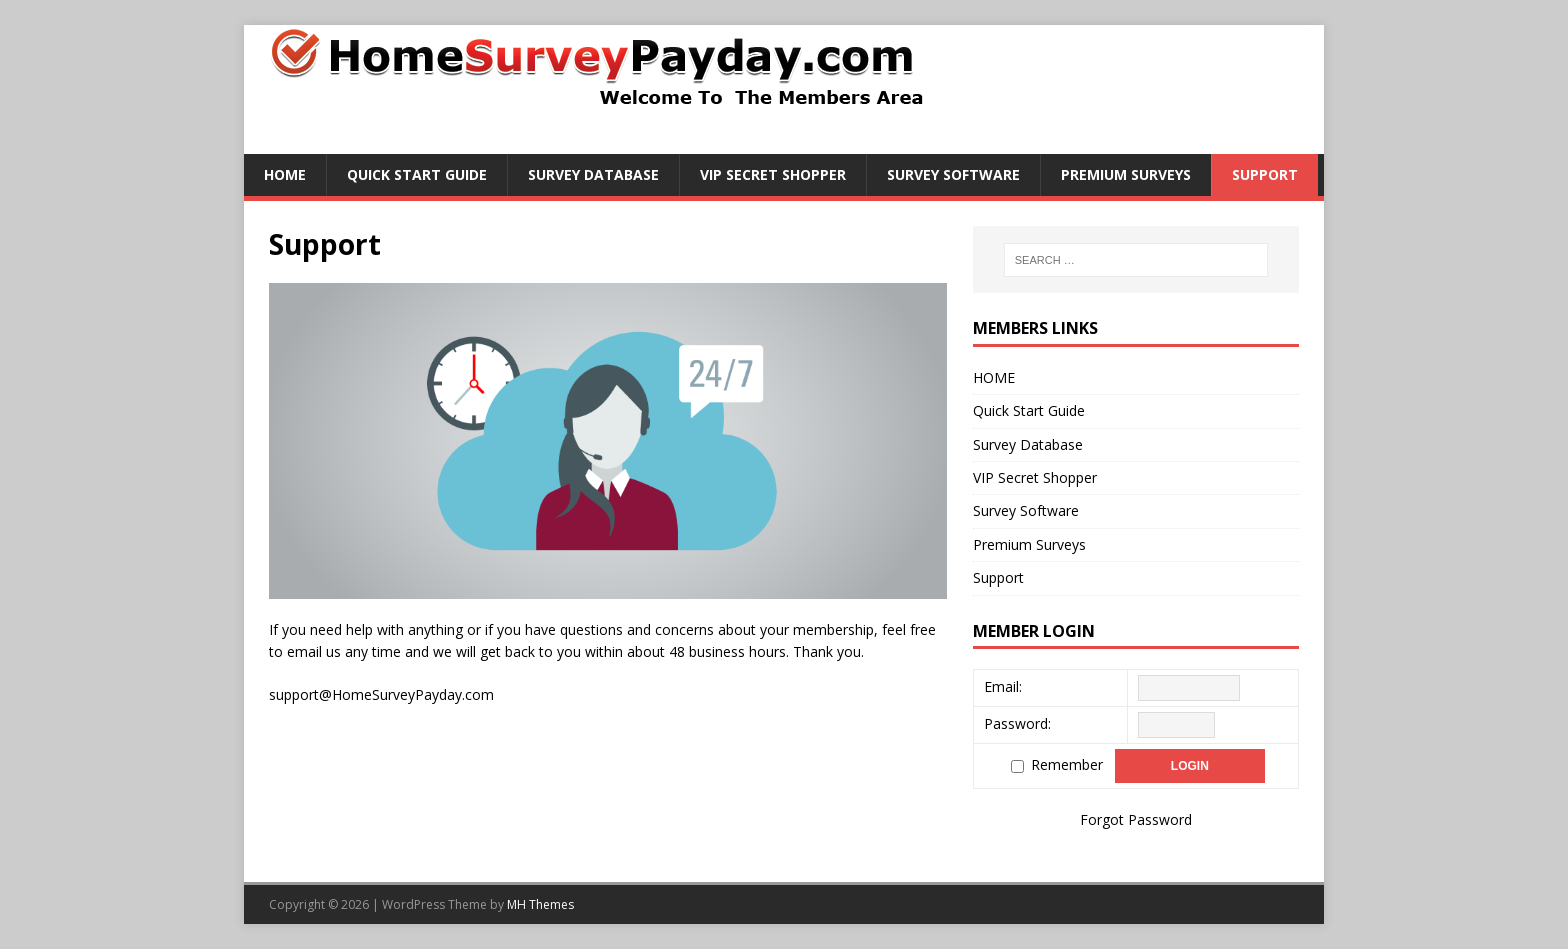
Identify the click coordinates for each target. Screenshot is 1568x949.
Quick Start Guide (417, 174)
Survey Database (593, 174)
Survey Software (953, 174)
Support (1265, 174)
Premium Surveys (1126, 174)
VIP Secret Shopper (773, 174)
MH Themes (540, 904)
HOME (285, 174)
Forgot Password (1136, 819)
